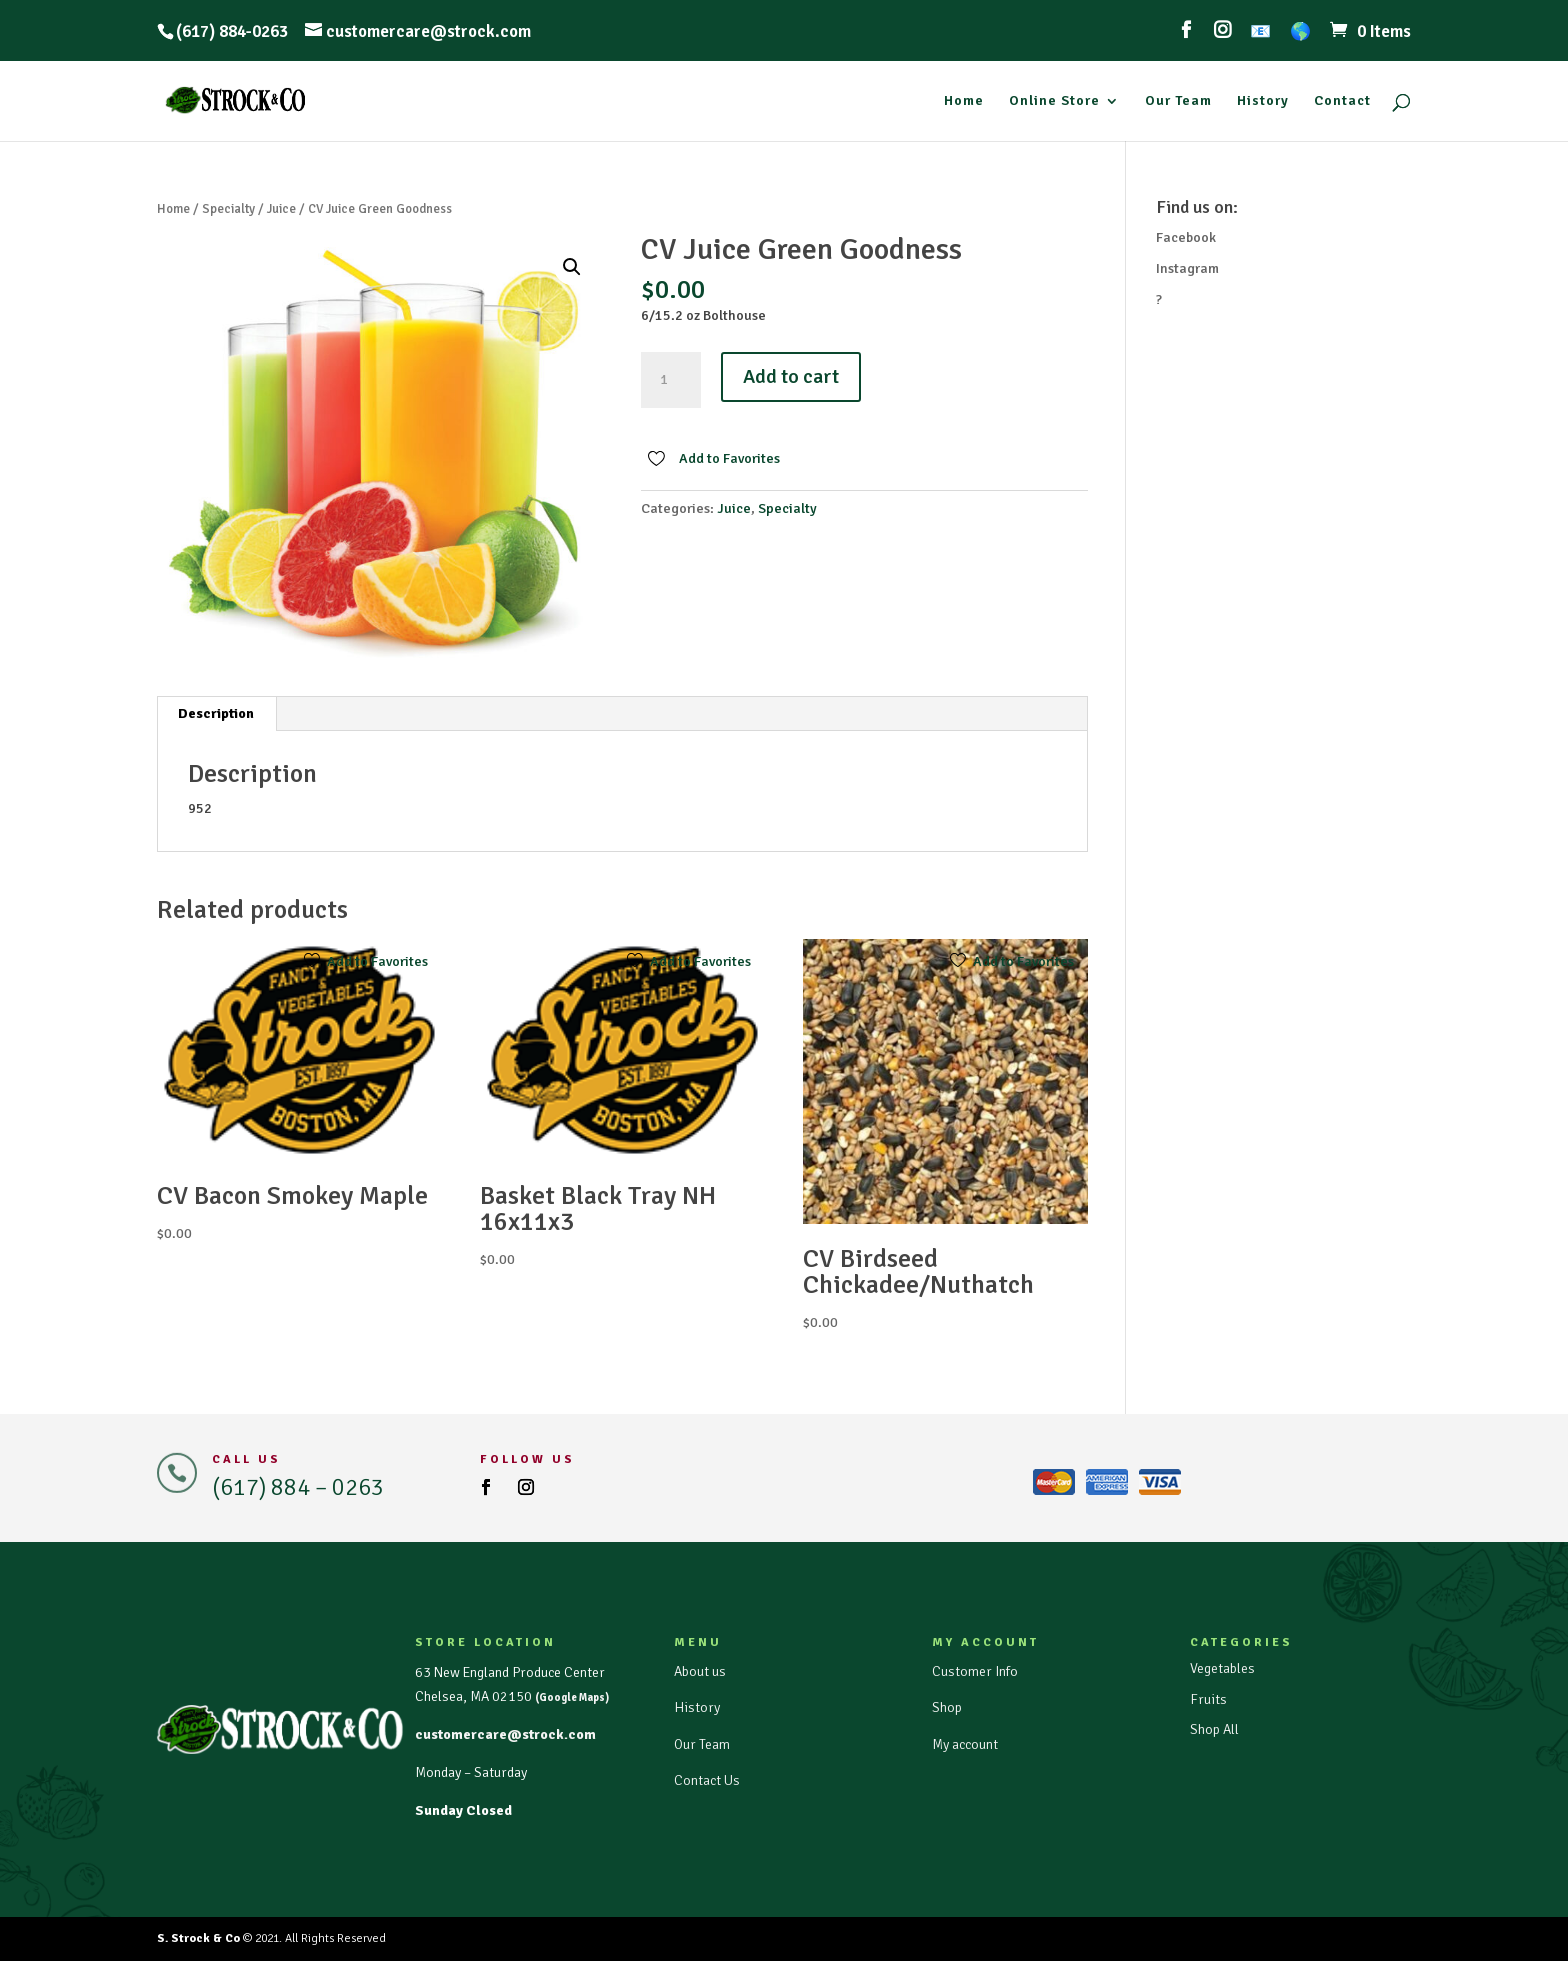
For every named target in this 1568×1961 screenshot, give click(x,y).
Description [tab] (216, 713)
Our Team (1178, 101)
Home (964, 101)
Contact (1342, 101)
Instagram (1187, 268)
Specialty (228, 209)
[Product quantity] (671, 380)
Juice (281, 209)
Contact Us (707, 1780)
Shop (947, 1707)
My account (965, 1744)
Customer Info (975, 1671)
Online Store (1054, 101)
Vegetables (1222, 1668)
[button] (572, 267)
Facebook (1186, 237)
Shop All (1214, 1729)
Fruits (1208, 1699)
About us (700, 1671)
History (1263, 101)
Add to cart (791, 376)
